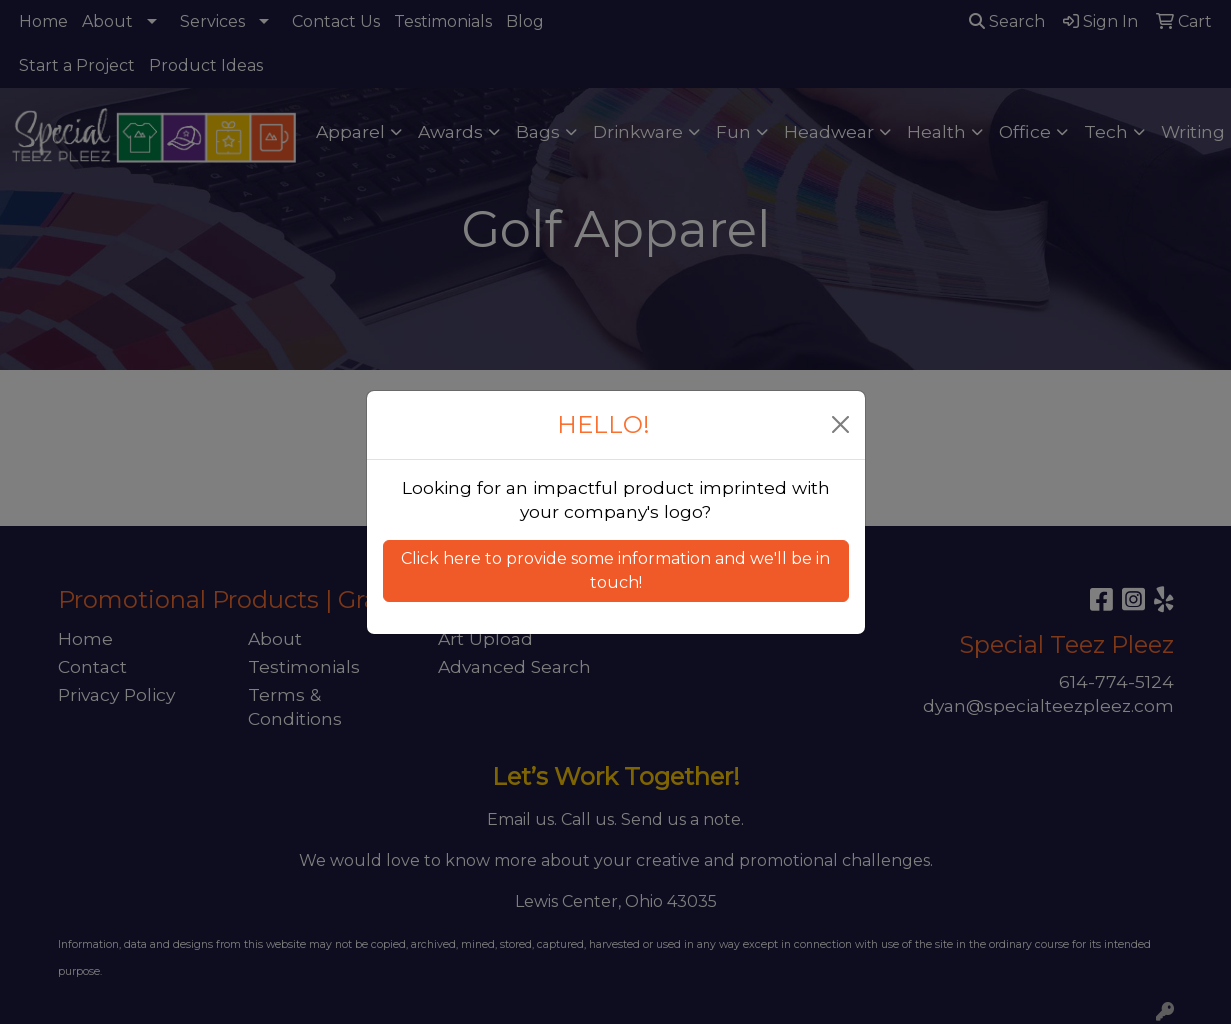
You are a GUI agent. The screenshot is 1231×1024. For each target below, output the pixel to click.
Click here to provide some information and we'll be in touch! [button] (615, 570)
